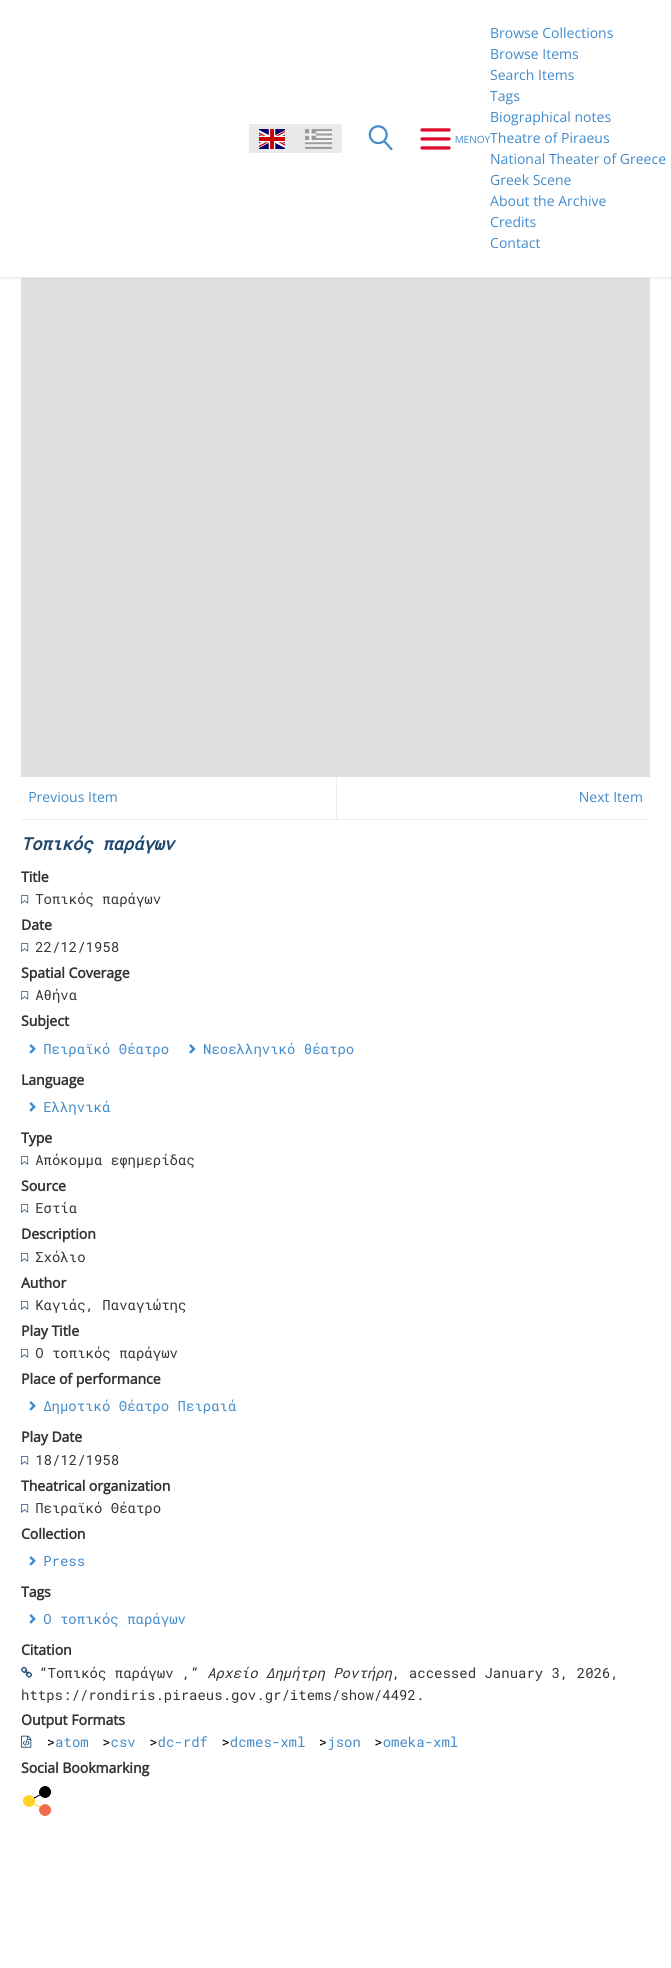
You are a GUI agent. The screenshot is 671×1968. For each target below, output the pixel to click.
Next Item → (620, 797)
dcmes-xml (268, 1741)
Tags (505, 96)
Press (64, 1560)
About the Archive (548, 201)
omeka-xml (421, 1741)
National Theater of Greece (578, 159)
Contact (515, 243)
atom (72, 1741)
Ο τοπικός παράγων (114, 1618)
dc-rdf (183, 1741)
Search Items (532, 75)
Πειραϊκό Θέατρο (106, 1048)
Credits (513, 222)
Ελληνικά (76, 1106)
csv (123, 1741)
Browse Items (534, 54)
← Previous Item (64, 797)
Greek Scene (530, 180)
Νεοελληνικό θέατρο (278, 1048)
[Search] (381, 139)
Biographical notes (550, 117)
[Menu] (447, 139)
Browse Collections (551, 33)
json (344, 1741)
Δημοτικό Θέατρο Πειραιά (139, 1405)
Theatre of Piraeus (550, 138)
